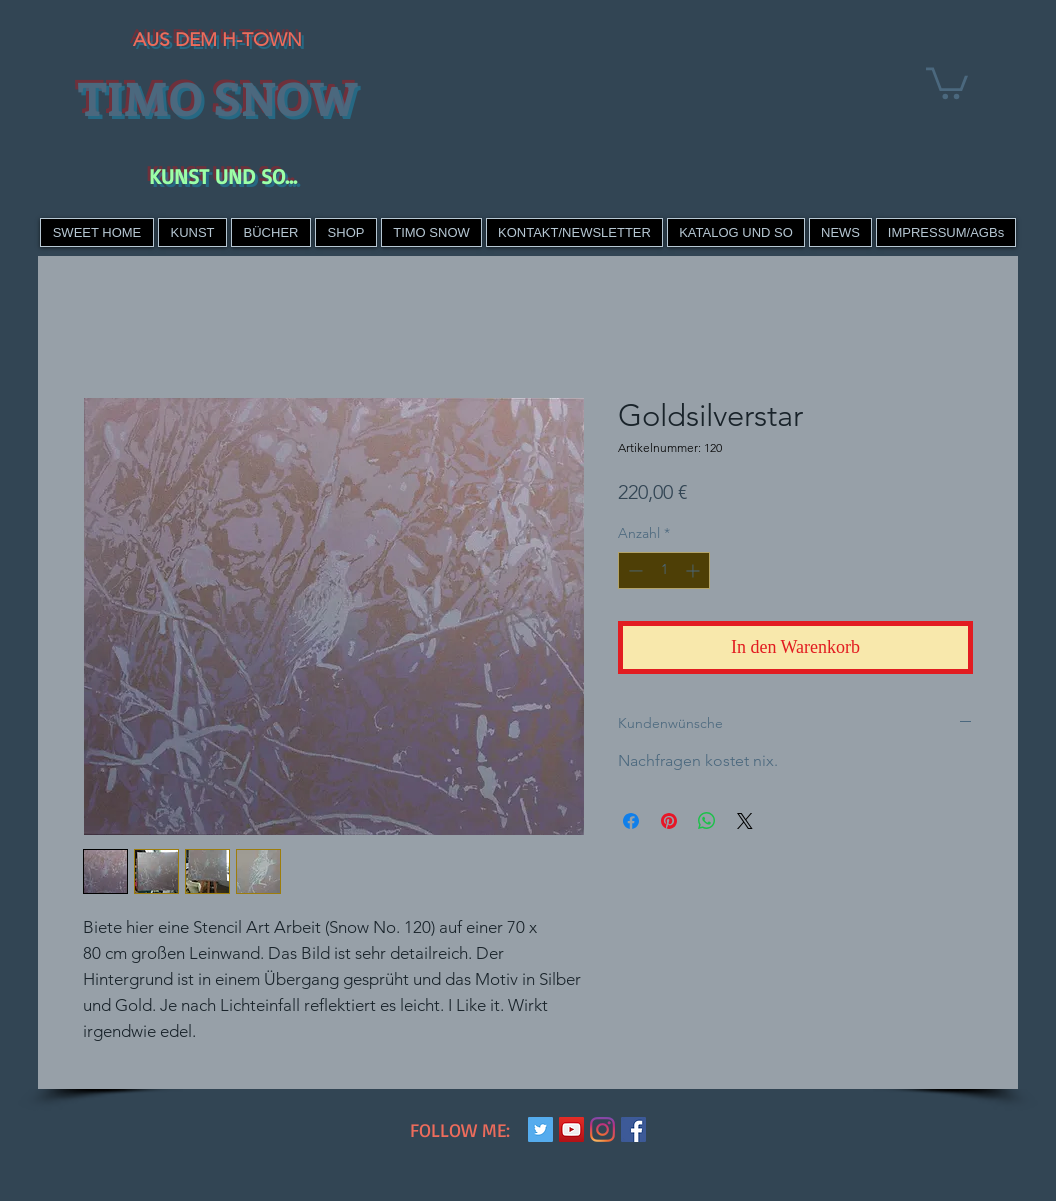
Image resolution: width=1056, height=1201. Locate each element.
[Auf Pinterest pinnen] (669, 821)
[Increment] (694, 570)
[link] (947, 81)
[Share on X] (745, 821)
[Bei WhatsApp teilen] (707, 821)
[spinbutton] (664, 570)
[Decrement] (633, 570)
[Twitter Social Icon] (540, 1129)
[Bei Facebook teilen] (631, 821)
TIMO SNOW (217, 97)
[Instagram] (602, 1129)
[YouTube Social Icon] (571, 1129)
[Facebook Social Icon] (633, 1129)
